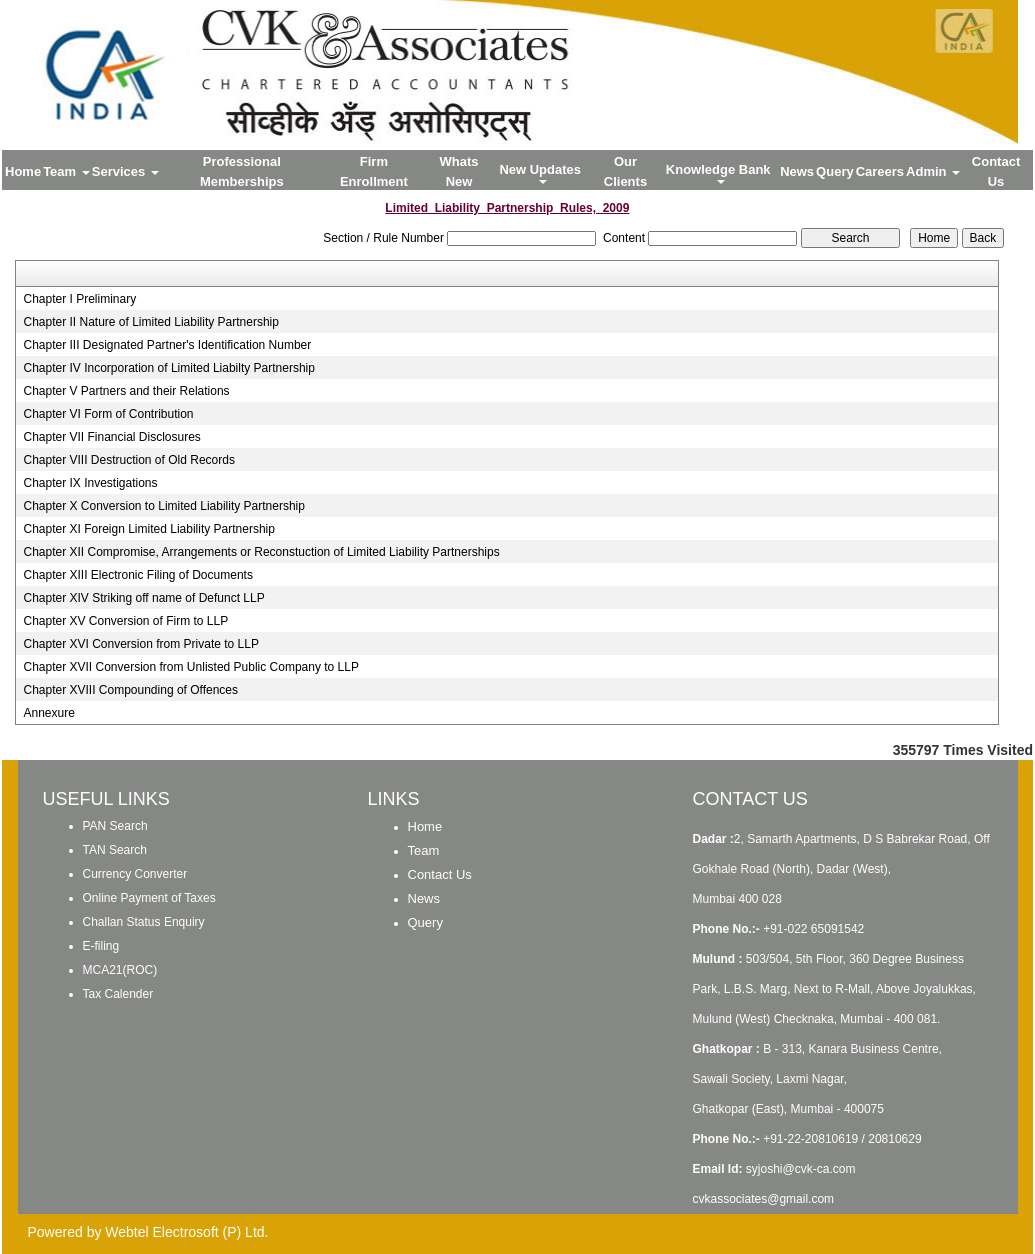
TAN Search (115, 850)
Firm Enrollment (374, 171)
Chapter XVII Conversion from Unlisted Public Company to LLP (191, 667)
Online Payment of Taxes (149, 898)
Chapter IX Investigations (90, 483)
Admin (933, 171)
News (797, 171)
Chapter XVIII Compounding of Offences (130, 690)
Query (835, 171)
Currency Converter (135, 874)
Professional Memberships (242, 171)
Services (125, 171)
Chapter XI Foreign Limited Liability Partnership (148, 529)
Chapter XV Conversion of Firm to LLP (125, 621)
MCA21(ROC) (120, 970)
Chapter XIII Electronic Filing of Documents (137, 575)
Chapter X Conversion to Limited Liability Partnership (163, 506)
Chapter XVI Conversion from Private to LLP (140, 644)
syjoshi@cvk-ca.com (801, 1169)
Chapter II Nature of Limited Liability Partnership (150, 322)
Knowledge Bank (720, 173)
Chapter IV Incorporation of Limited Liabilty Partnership (169, 368)
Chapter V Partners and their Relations (126, 391)
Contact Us (996, 171)
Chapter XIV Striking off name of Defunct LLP (143, 598)
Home (23, 171)
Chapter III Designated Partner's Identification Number (167, 345)
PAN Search (115, 826)
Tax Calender (118, 994)
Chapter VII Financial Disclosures (111, 437)
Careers (880, 171)
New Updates (541, 173)
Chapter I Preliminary (79, 299)
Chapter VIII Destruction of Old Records (128, 460)
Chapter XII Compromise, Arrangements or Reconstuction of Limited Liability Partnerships (261, 552)
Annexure (48, 713)
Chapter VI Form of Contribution (108, 414)
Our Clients (625, 171)
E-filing (101, 946)
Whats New (459, 171)
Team (66, 171)
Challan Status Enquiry (144, 922)
